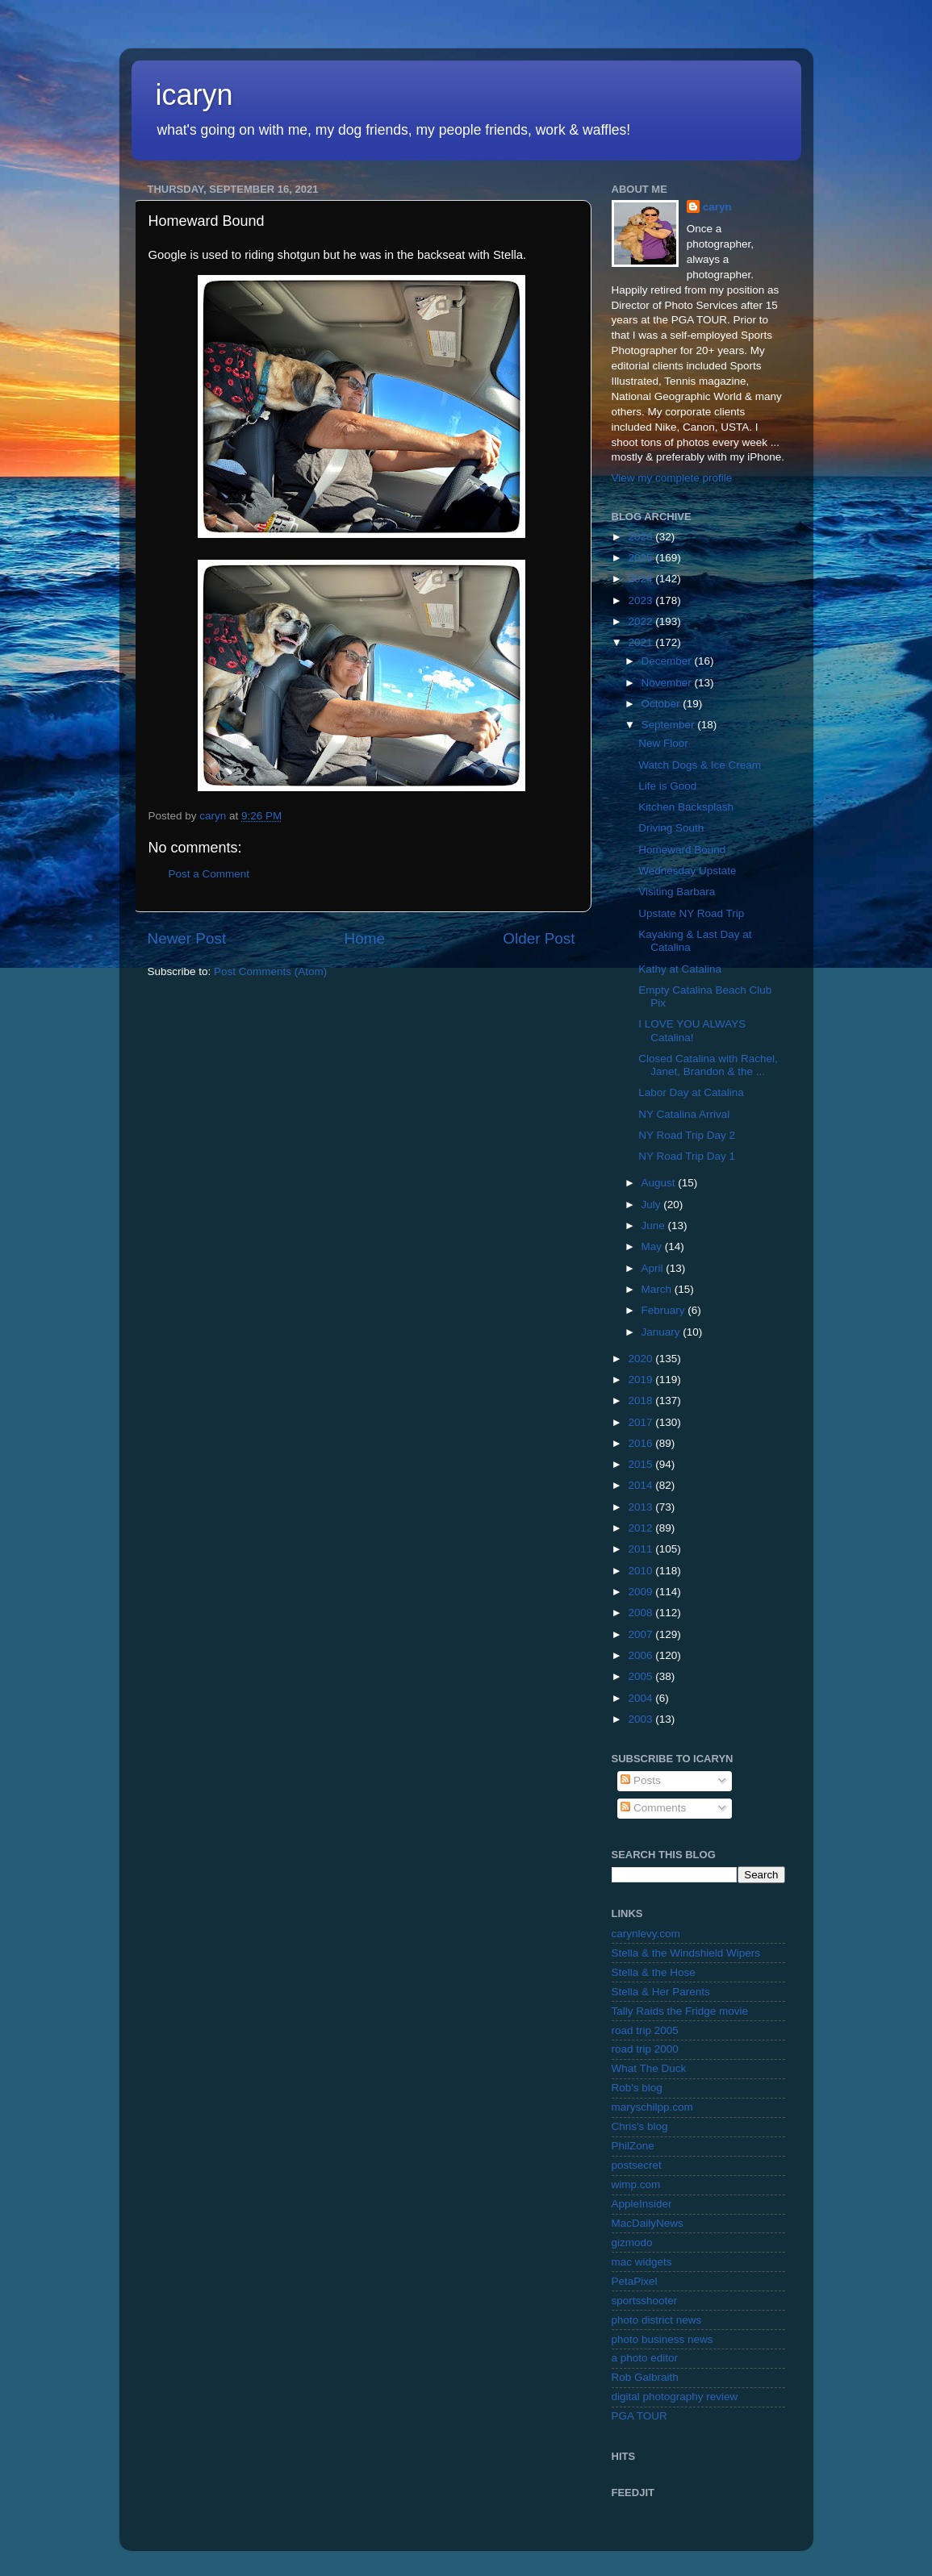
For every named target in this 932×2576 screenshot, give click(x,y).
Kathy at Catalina (679, 969)
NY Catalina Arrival (683, 1114)
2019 (641, 1379)
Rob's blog (637, 2088)
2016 (641, 1443)
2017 (641, 1422)
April (654, 1268)
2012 (641, 1528)
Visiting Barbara (676, 892)
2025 (641, 558)
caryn (717, 207)
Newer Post (187, 938)
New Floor (663, 743)
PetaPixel (635, 2281)
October (662, 704)
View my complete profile (672, 478)
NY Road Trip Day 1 (686, 1156)
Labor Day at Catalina (691, 1092)
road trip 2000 (645, 2049)
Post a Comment (209, 874)
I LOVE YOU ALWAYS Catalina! (692, 1030)
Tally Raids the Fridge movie (680, 2011)
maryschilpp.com (652, 2107)
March (658, 1289)
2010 (641, 1571)
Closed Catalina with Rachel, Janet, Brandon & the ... (708, 1065)
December (668, 661)
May (653, 1246)
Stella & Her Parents (661, 1992)
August (660, 1183)
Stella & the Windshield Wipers (686, 1953)
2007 (641, 1634)
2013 (641, 1507)
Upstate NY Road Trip (691, 913)
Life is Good (667, 786)
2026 (641, 537)
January (662, 1332)
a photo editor (645, 2358)
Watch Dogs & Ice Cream (699, 765)
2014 (641, 1485)
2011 (641, 1549)
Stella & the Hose (654, 1972)
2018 (641, 1400)
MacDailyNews (647, 2223)
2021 (641, 642)
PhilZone (633, 2146)
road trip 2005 (645, 2030)
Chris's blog (640, 2126)
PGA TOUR (639, 2416)
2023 (641, 600)
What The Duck (649, 2068)
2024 (641, 579)
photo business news (662, 2339)
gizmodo (632, 2242)
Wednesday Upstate (687, 871)
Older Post (539, 938)
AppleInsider (642, 2204)
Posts (641, 1780)
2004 (641, 1698)
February (665, 1310)
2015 (641, 1464)
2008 (641, 1613)
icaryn (194, 94)
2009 (641, 1592)
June (655, 1225)
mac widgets (642, 2262)
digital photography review (675, 2397)
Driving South (671, 828)
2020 (641, 1359)
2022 (641, 621)
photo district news (657, 2320)
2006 (641, 1655)
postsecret (637, 2165)
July (653, 1204)
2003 (641, 1719)
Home (365, 938)
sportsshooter (645, 2301)
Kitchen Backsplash (685, 807)
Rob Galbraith (645, 2377)
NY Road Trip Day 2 (686, 1135)
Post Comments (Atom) (270, 971)
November (668, 683)
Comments (653, 1808)
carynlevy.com (646, 1934)
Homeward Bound (681, 850)
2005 (641, 1676)
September (670, 725)
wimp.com (636, 2184)
